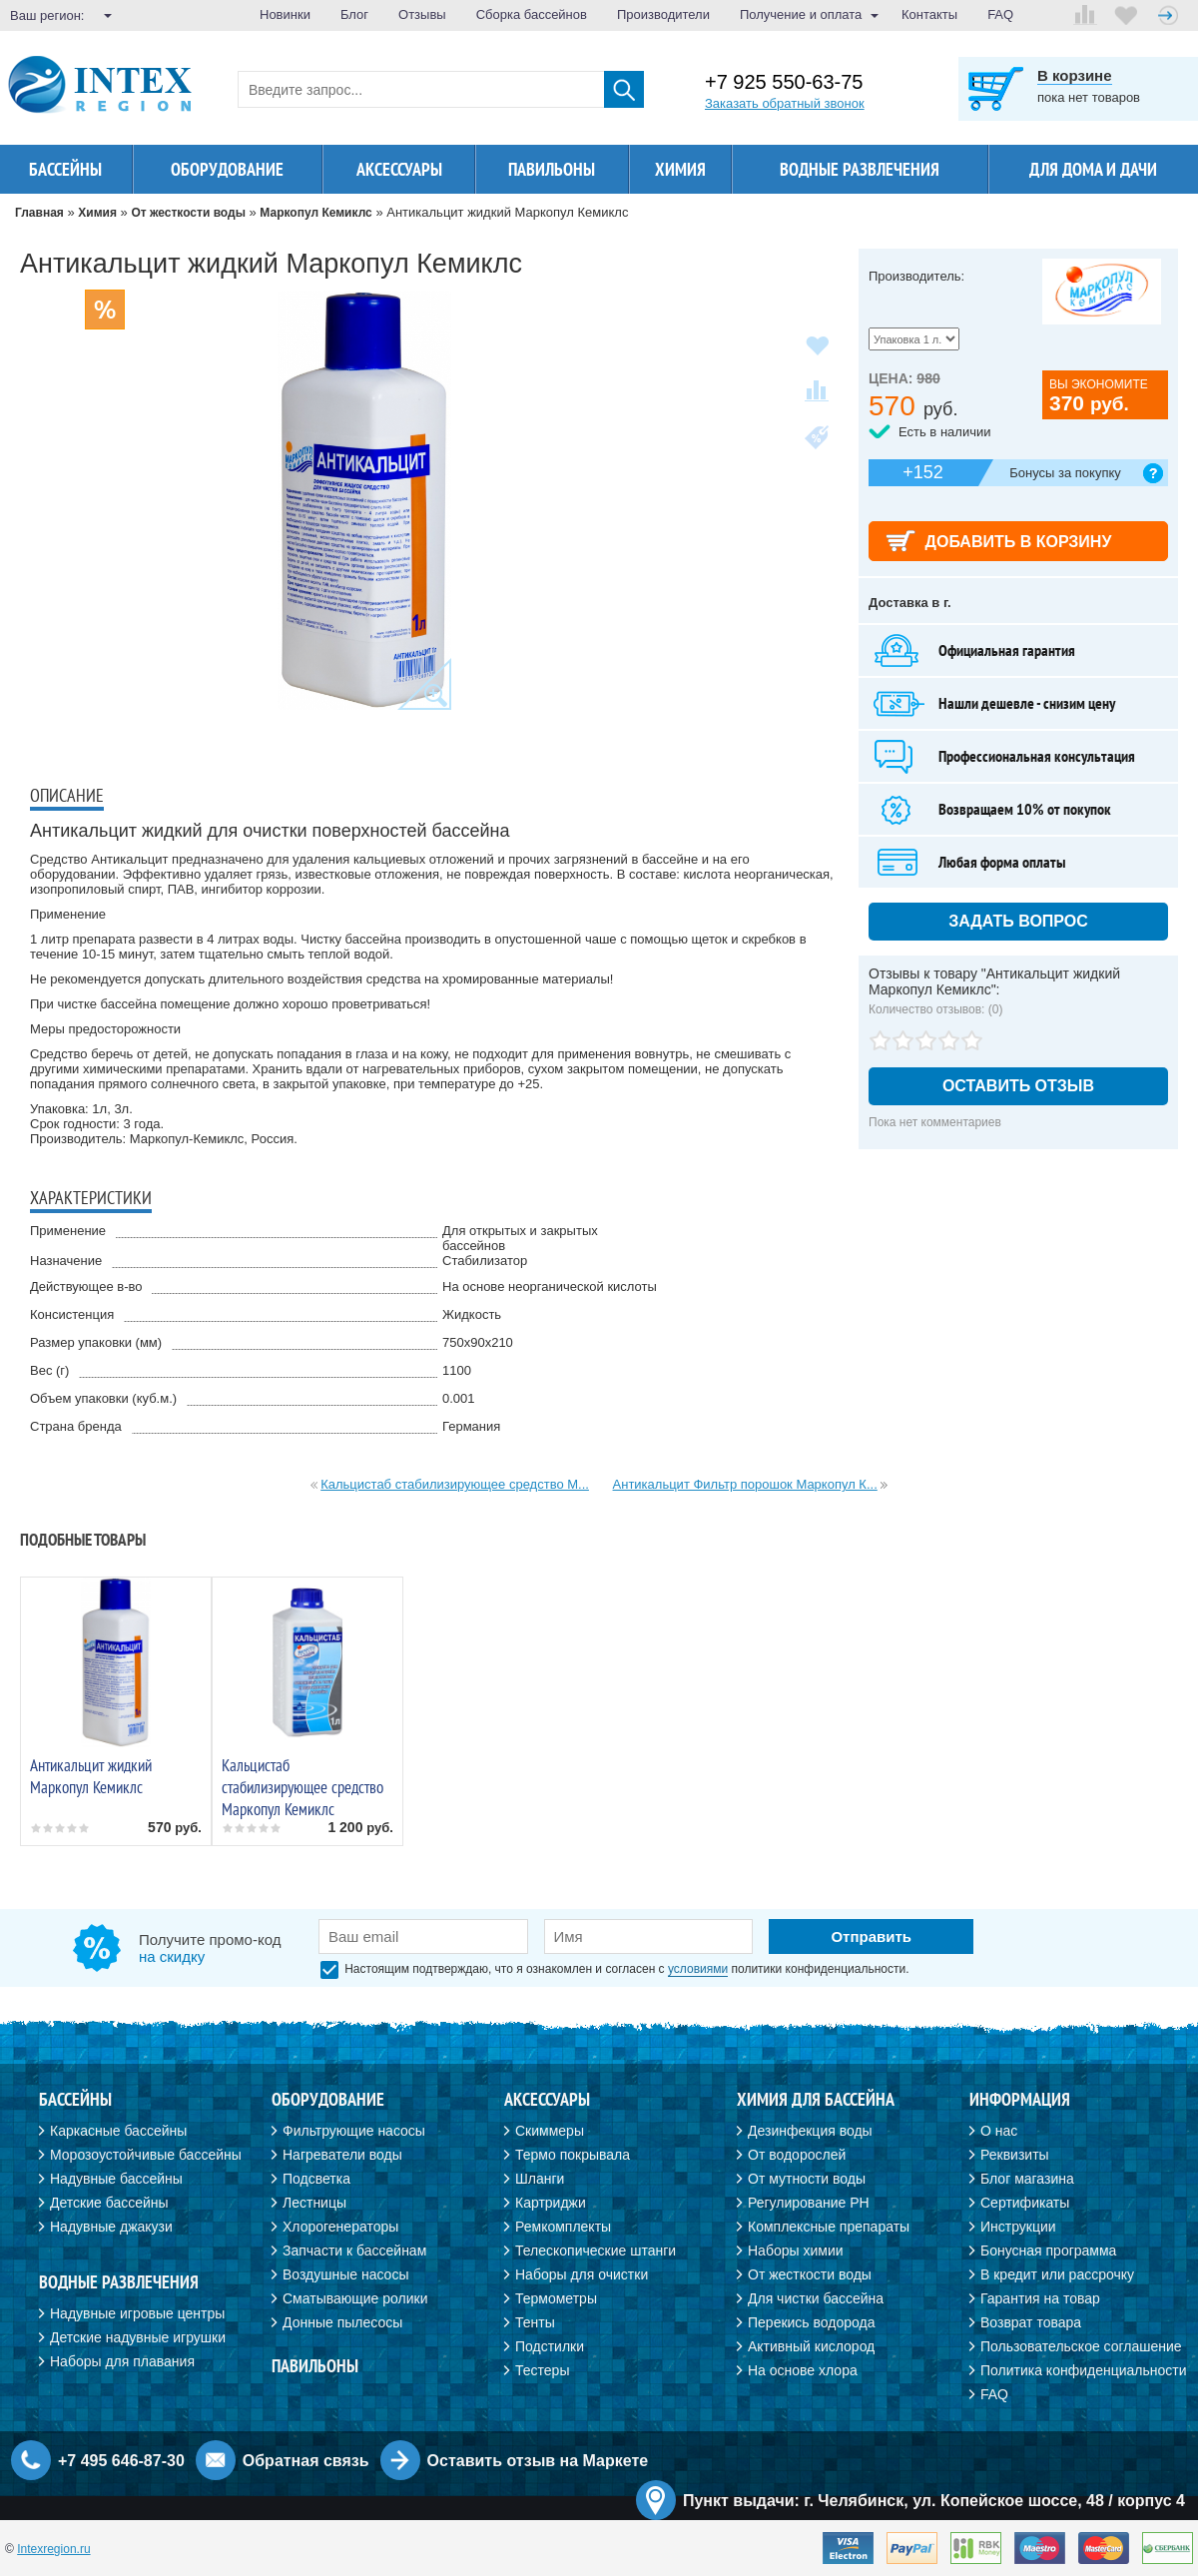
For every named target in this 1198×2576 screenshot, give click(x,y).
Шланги (539, 2179)
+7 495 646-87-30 (121, 2460)
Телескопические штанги (595, 2250)
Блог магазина (1027, 2179)
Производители (663, 14)
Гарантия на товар (1040, 2298)
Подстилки (549, 2346)
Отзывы (422, 14)
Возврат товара (1030, 2322)
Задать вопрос (1018, 921)
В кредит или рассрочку (1057, 2274)
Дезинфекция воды (810, 2131)
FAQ (1000, 14)
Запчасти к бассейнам (354, 2250)
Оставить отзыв (1018, 1085)
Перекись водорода (811, 2322)
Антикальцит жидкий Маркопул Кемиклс (91, 1776)
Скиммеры (549, 2131)
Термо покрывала (572, 2155)
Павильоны (551, 169)
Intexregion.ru (53, 2549)
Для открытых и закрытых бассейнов (520, 1238)
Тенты (535, 2322)
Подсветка (316, 2179)
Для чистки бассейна (816, 2298)
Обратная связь (306, 2460)
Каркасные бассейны (118, 2131)
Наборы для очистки (581, 2274)
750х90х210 (477, 1342)
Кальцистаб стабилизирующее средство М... (454, 1484)
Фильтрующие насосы (354, 2131)
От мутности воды (807, 2179)
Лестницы (314, 2203)
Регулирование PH (809, 2203)
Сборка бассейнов (531, 14)
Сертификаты (1024, 2203)
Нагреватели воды (342, 2155)
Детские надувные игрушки (138, 2337)
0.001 (458, 1398)
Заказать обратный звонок (785, 103)
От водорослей (797, 2155)
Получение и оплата (801, 14)
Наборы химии (796, 2250)
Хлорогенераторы (340, 2227)
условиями (698, 1969)
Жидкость (471, 1314)
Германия (471, 1426)
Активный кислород (811, 2346)
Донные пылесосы (342, 2322)
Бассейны (65, 169)
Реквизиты (1014, 2155)
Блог (354, 14)
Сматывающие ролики (355, 2298)
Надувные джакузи (111, 2227)
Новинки (285, 14)
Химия (680, 169)
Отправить (871, 1936)
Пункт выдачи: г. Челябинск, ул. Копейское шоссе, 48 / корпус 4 (934, 2500)
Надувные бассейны (116, 2179)
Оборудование (227, 169)
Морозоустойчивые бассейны (146, 2155)
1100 (456, 1370)
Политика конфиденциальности (1083, 2370)
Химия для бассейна (816, 2099)
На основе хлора (803, 2370)
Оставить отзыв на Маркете (538, 2460)
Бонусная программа (1048, 2250)
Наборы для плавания (122, 2361)
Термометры (556, 2298)
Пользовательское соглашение (1081, 2346)
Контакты (929, 14)
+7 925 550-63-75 (784, 82)
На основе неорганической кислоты (549, 1286)
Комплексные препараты (828, 2227)
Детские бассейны (109, 2203)
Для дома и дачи (1093, 169)
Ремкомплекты (563, 2227)
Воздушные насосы (345, 2274)
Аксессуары (399, 169)
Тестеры (542, 2370)
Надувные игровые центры (137, 2313)
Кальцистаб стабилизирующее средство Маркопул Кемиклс (302, 1787)
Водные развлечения (859, 169)
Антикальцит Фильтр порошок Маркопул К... (745, 1484)
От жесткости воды (810, 2274)
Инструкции (1018, 2227)
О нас (998, 2131)
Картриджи (550, 2203)
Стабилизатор (484, 1260)
